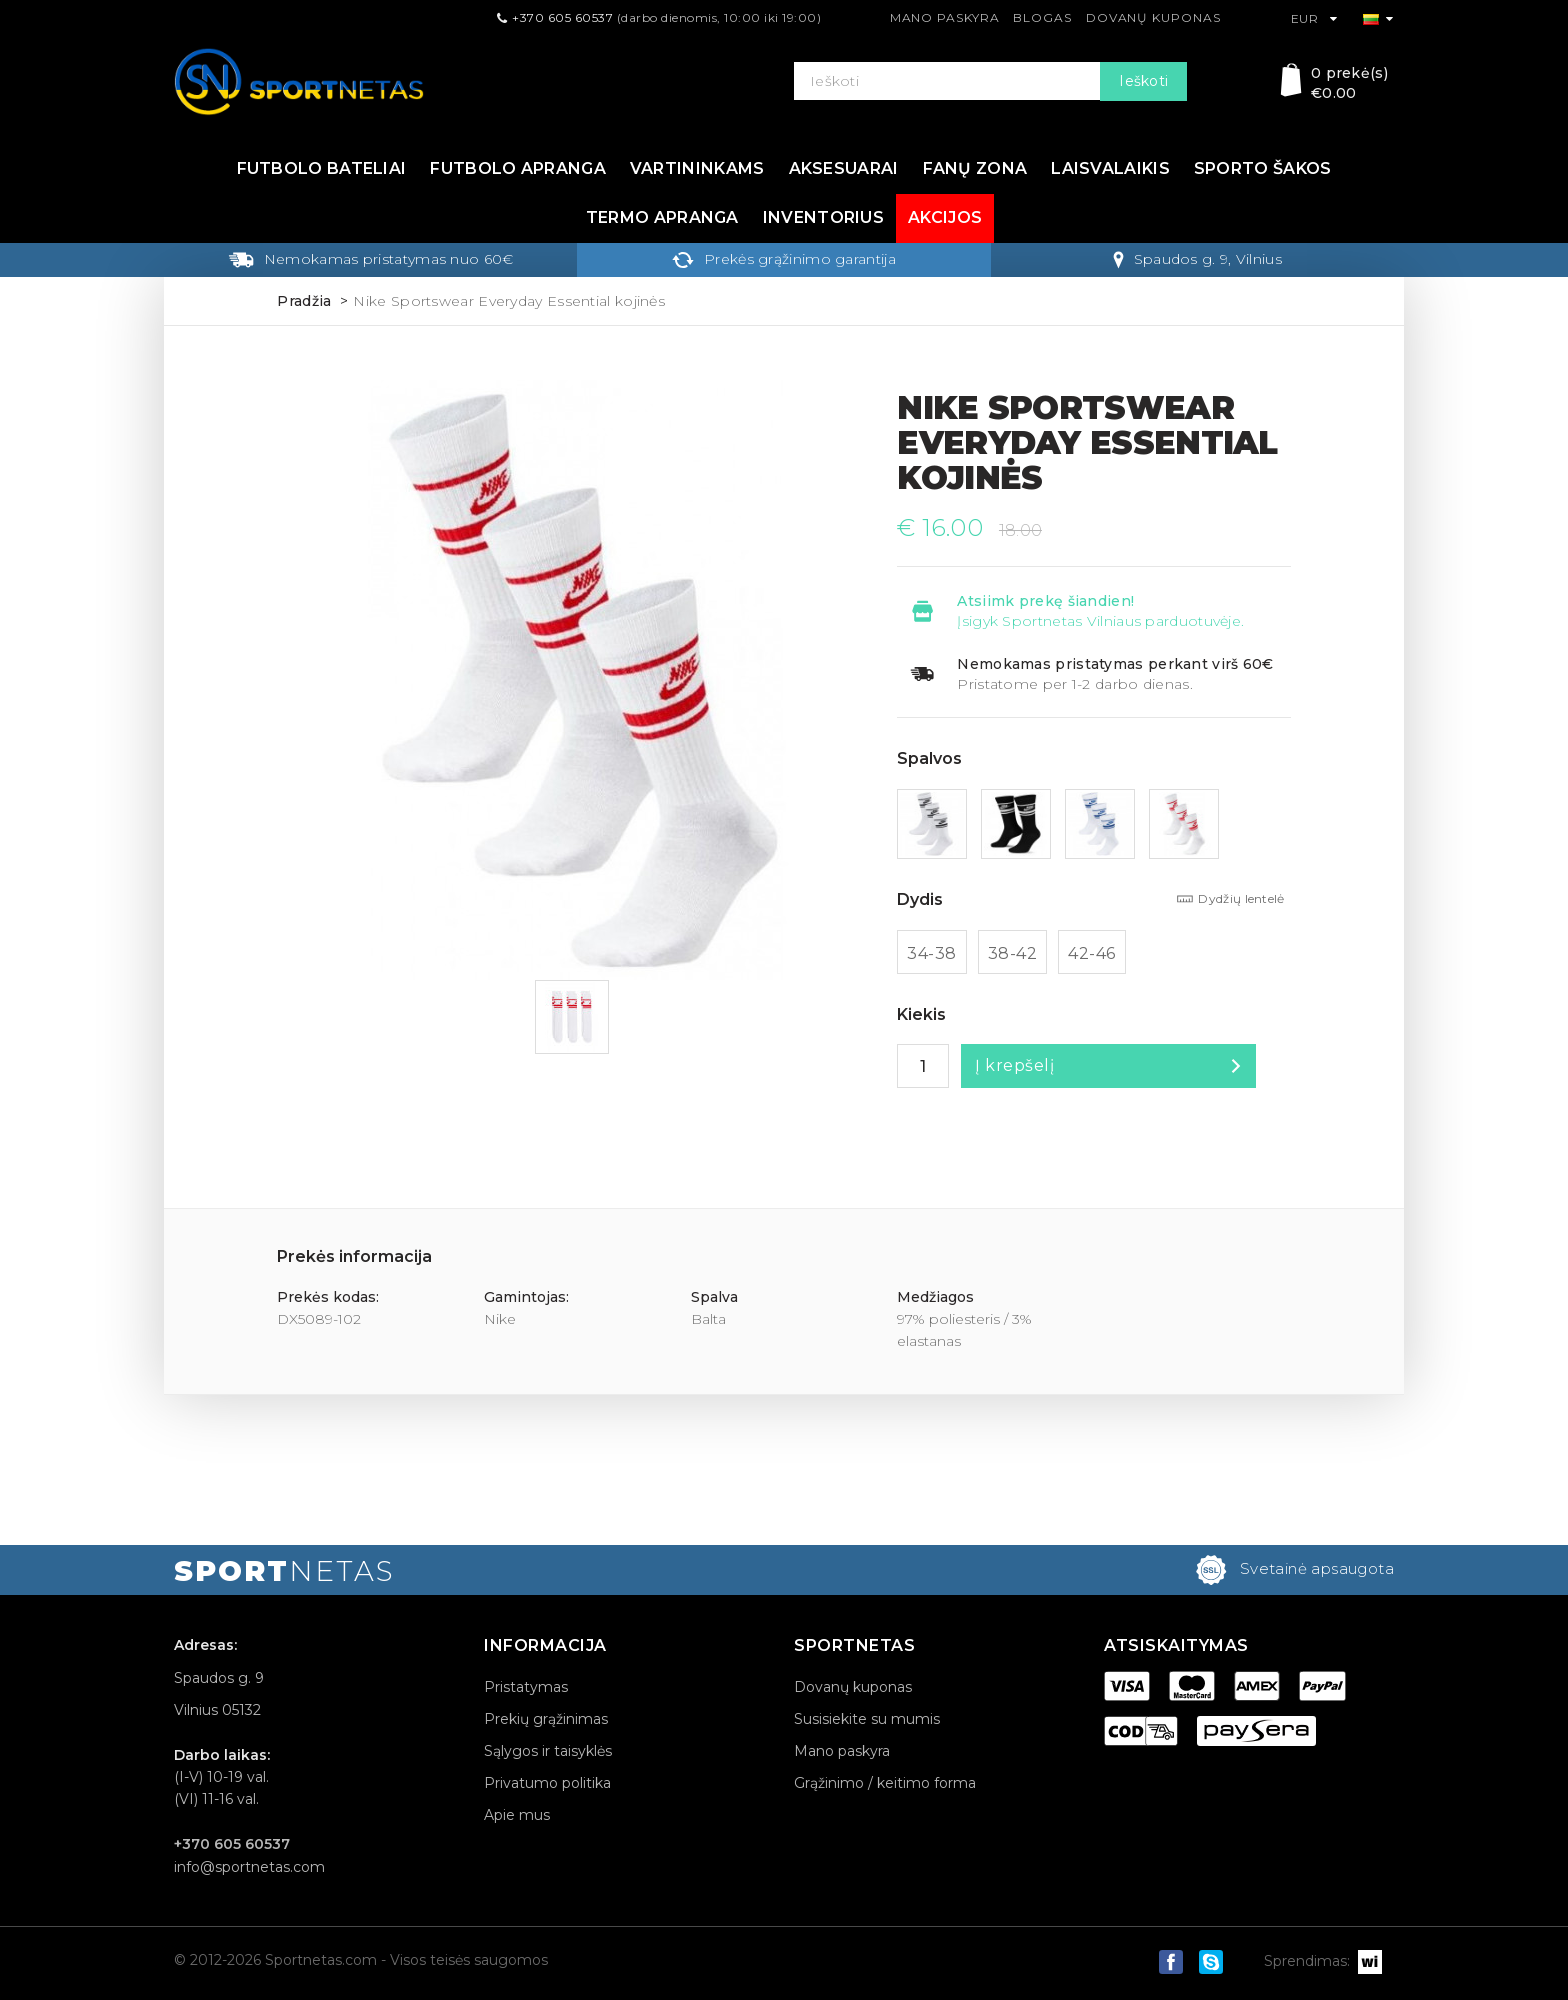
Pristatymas (526, 1687)
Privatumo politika (547, 1783)
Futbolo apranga (518, 168)
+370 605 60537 (562, 17)
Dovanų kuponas (1153, 17)
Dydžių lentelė (1241, 898)
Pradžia (304, 301)
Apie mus (517, 1815)
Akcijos (945, 217)
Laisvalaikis (1110, 168)
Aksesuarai (844, 168)
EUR (1314, 18)
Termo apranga (662, 217)
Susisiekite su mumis (867, 1719)
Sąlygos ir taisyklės (548, 1751)
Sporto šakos (1263, 168)
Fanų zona (975, 168)
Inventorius (823, 217)
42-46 (1092, 953)
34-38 (932, 953)
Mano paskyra (945, 17)
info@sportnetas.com (249, 1867)
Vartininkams (697, 168)
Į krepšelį (1014, 1065)
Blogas (1042, 17)
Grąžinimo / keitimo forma (885, 1783)
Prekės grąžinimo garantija (784, 259)
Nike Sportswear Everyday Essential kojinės (509, 301)
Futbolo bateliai (322, 168)
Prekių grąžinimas (546, 1719)
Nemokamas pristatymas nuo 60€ (371, 259)
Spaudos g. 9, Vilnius (1197, 259)
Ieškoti (1143, 81)
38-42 (1013, 953)
